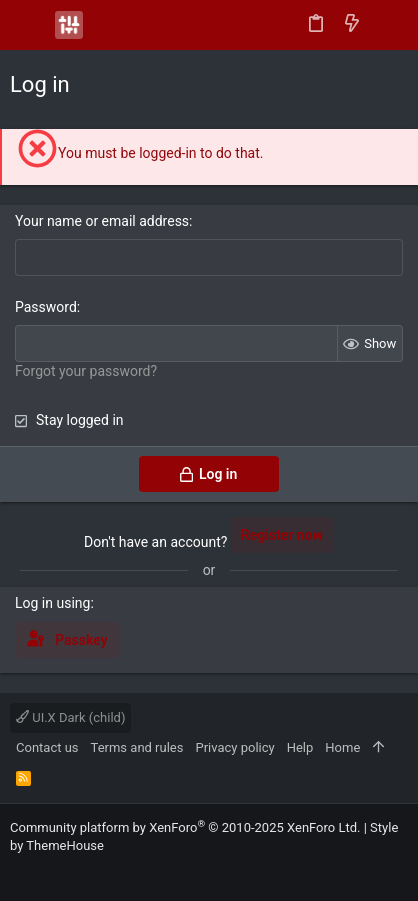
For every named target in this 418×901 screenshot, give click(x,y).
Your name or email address (102, 221)
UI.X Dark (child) (70, 717)
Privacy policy (234, 747)
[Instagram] (49, 870)
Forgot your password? (86, 371)
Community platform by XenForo (185, 827)
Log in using (52, 603)
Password (46, 307)
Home (342, 747)
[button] (30, 25)
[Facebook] (19, 870)
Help (300, 747)
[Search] (388, 24)
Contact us (47, 747)
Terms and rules (137, 747)
